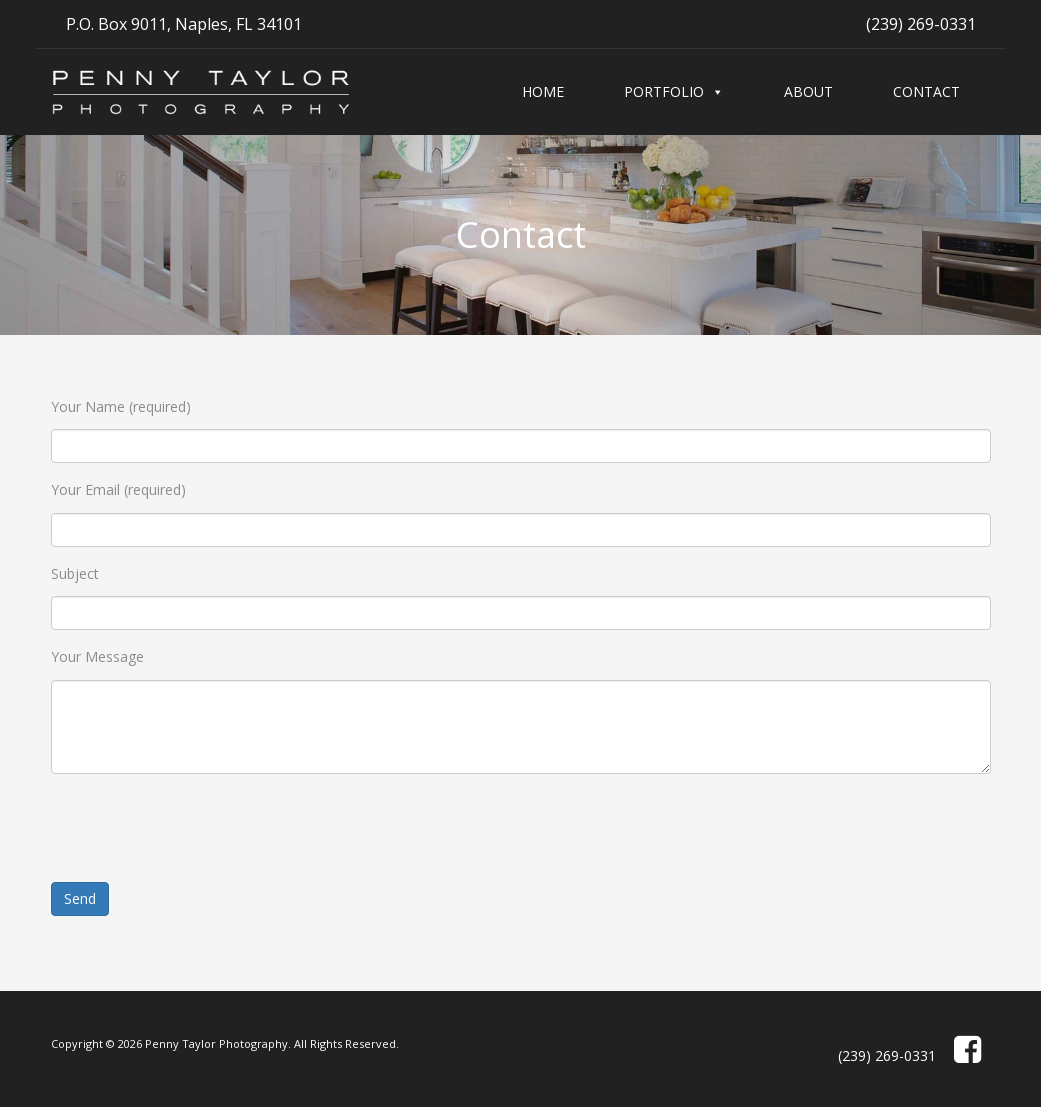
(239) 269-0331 (921, 24)
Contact (926, 91)
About (808, 91)
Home (543, 91)
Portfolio (664, 91)
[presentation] (203, 828)
